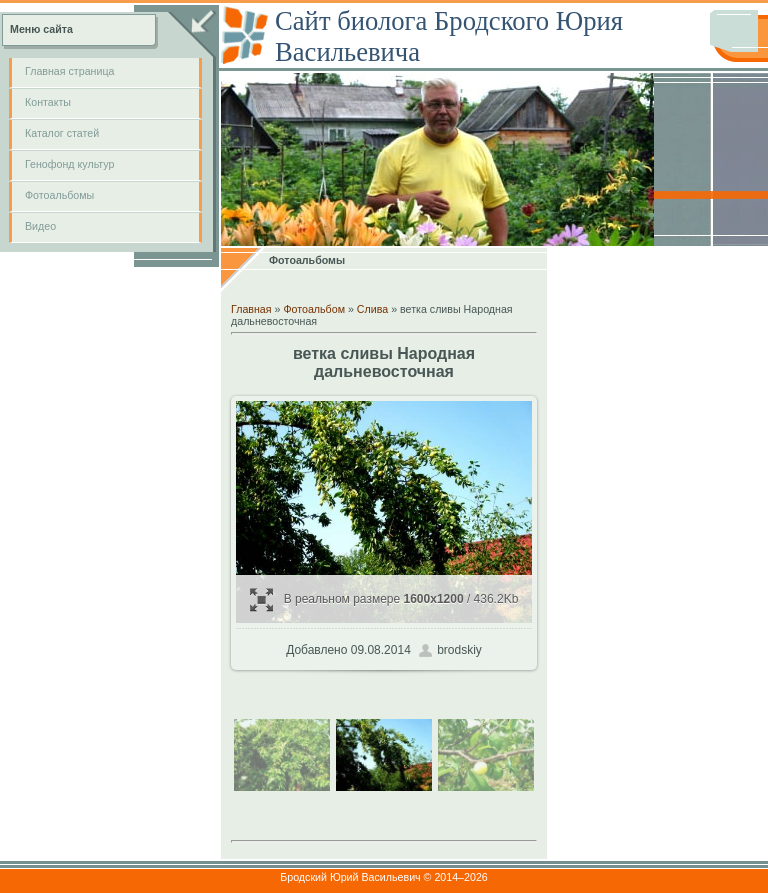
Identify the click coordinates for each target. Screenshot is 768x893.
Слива (372, 309)
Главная (251, 309)
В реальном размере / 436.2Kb (384, 599)
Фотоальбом (314, 309)
